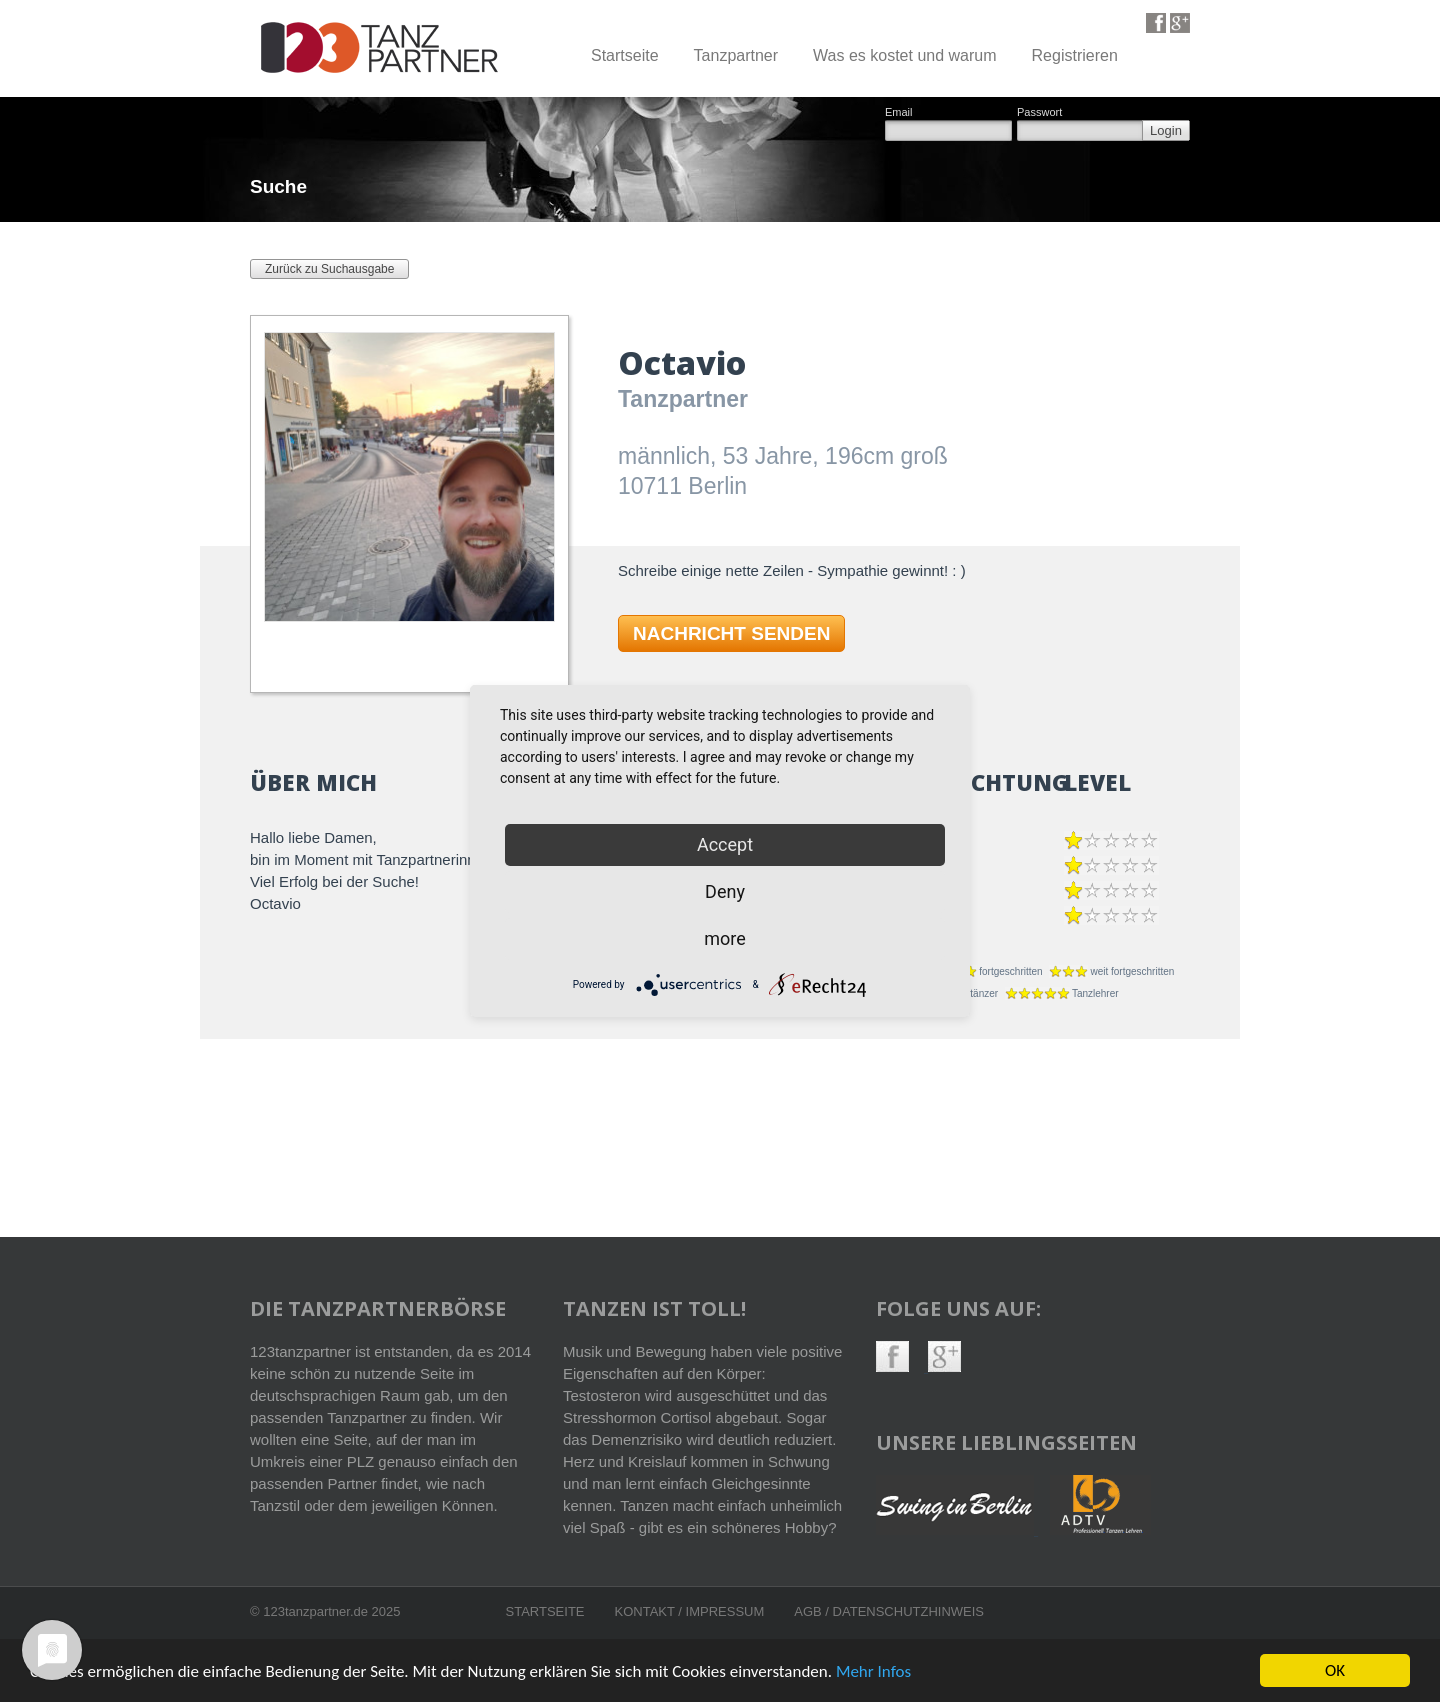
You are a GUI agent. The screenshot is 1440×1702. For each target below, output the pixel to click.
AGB (809, 1611)
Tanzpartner (736, 55)
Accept (725, 844)
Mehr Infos (873, 1672)
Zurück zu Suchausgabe (329, 269)
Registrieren (1075, 55)
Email (899, 112)
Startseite (625, 55)
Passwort (1039, 112)
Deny (725, 891)
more (725, 938)
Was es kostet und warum (904, 55)
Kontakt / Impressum (690, 1611)
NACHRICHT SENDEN (731, 633)
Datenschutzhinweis (908, 1611)
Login (1166, 130)
